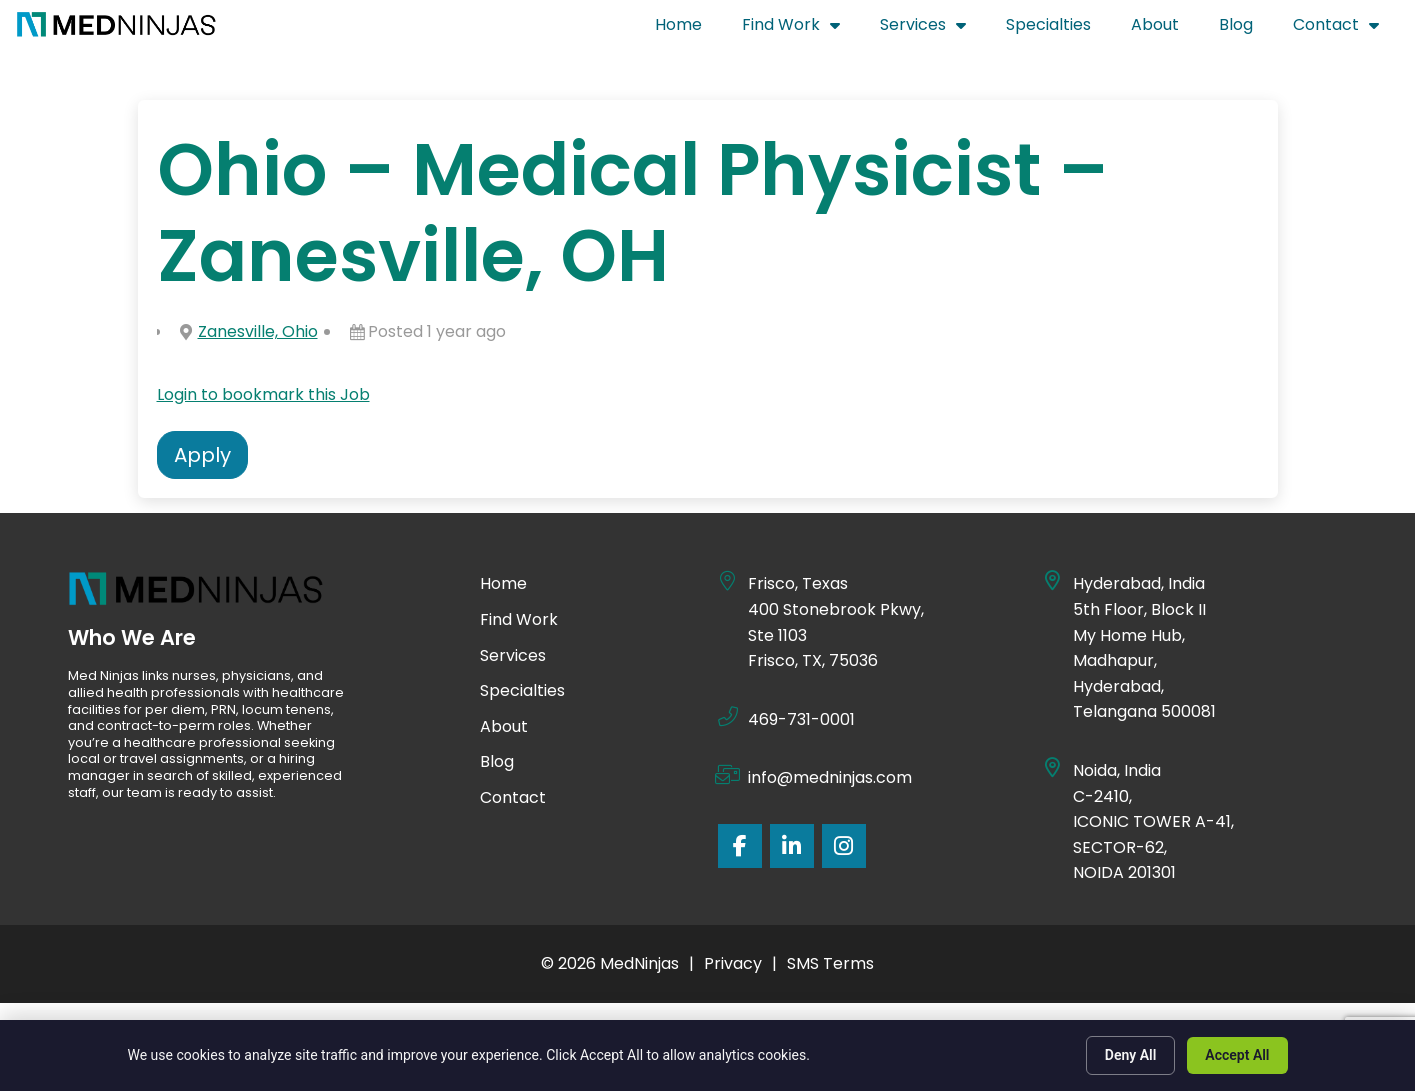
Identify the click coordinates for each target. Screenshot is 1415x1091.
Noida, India (1118, 770)
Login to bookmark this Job (263, 394)
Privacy (733, 963)
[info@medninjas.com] (728, 775)
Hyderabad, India (1139, 583)
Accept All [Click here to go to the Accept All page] (1237, 1055)
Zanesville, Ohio (258, 331)
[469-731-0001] (728, 717)
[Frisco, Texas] (728, 581)
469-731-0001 (801, 719)
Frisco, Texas (798, 583)
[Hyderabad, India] (1053, 581)
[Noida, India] (1053, 768)
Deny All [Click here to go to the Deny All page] (1131, 1055)
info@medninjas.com (830, 777)
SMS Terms (830, 963)
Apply (202, 455)
